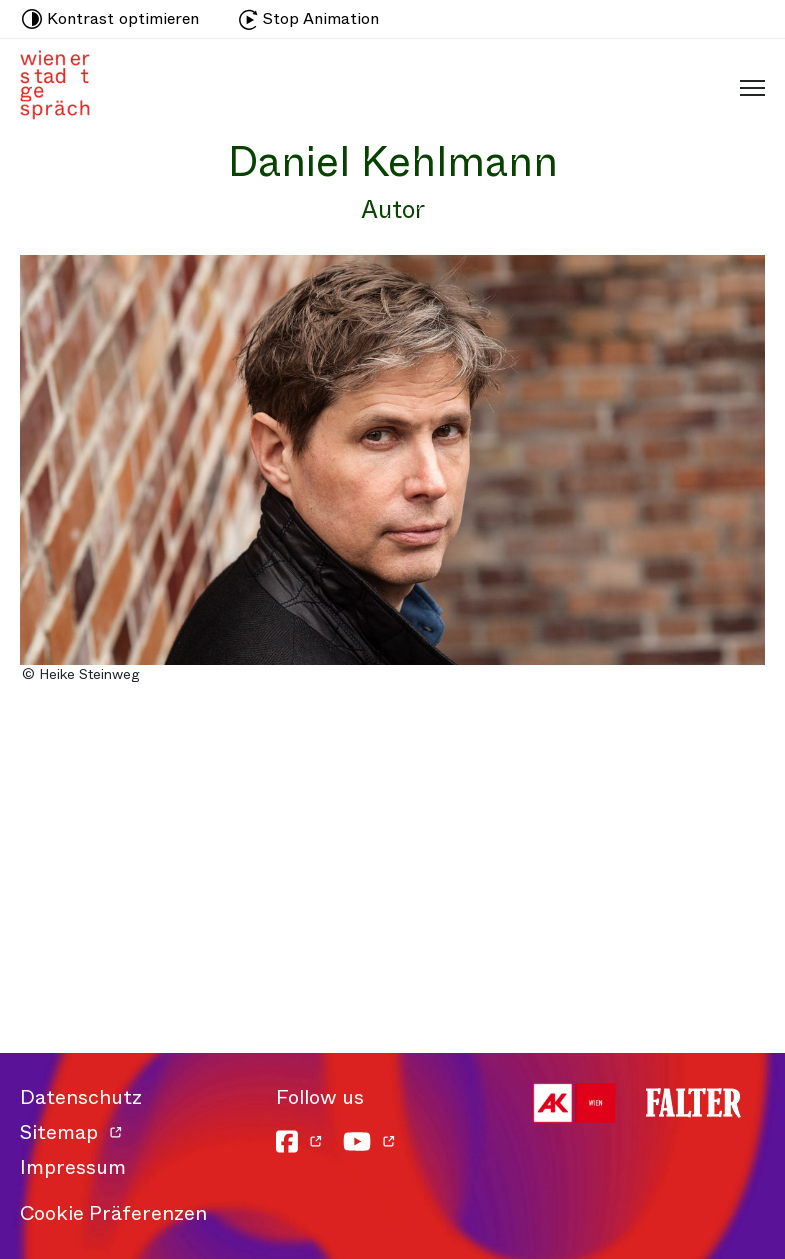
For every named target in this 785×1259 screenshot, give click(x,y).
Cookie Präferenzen (113, 1213)
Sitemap (59, 1132)
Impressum (73, 1167)
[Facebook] (299, 1141)
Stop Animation (309, 18)
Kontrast (110, 19)
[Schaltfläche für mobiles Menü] (747, 87)
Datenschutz (81, 1097)
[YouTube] (369, 1141)
